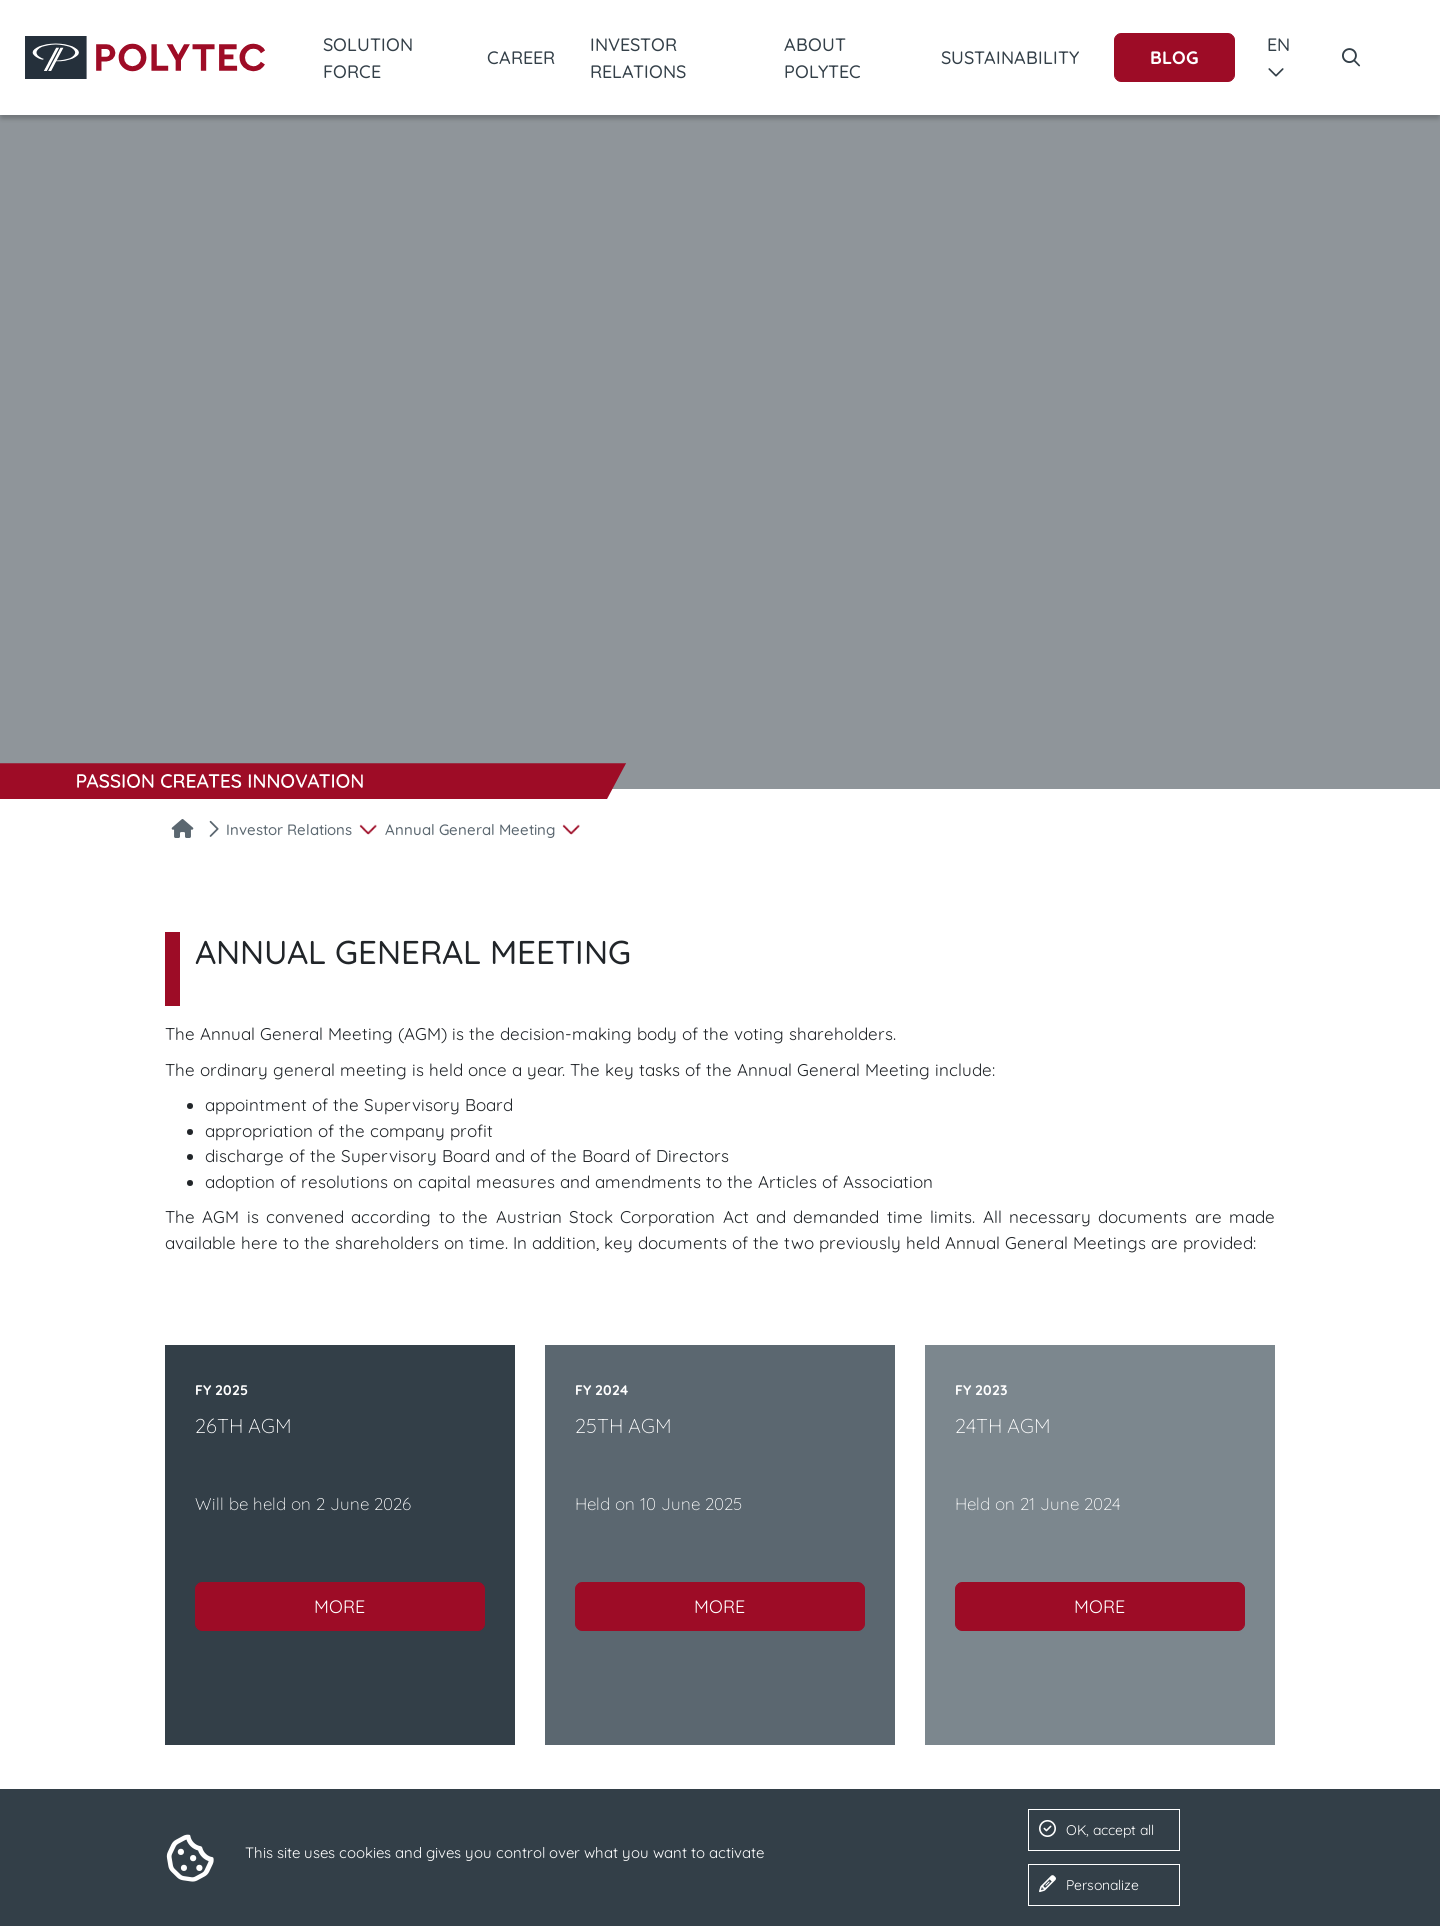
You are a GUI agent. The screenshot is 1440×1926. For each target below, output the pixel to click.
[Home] (182, 831)
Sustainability (1010, 57)
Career (521, 57)
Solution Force (368, 58)
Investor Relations (638, 58)
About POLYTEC (822, 58)
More (339, 1606)
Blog (1174, 57)
